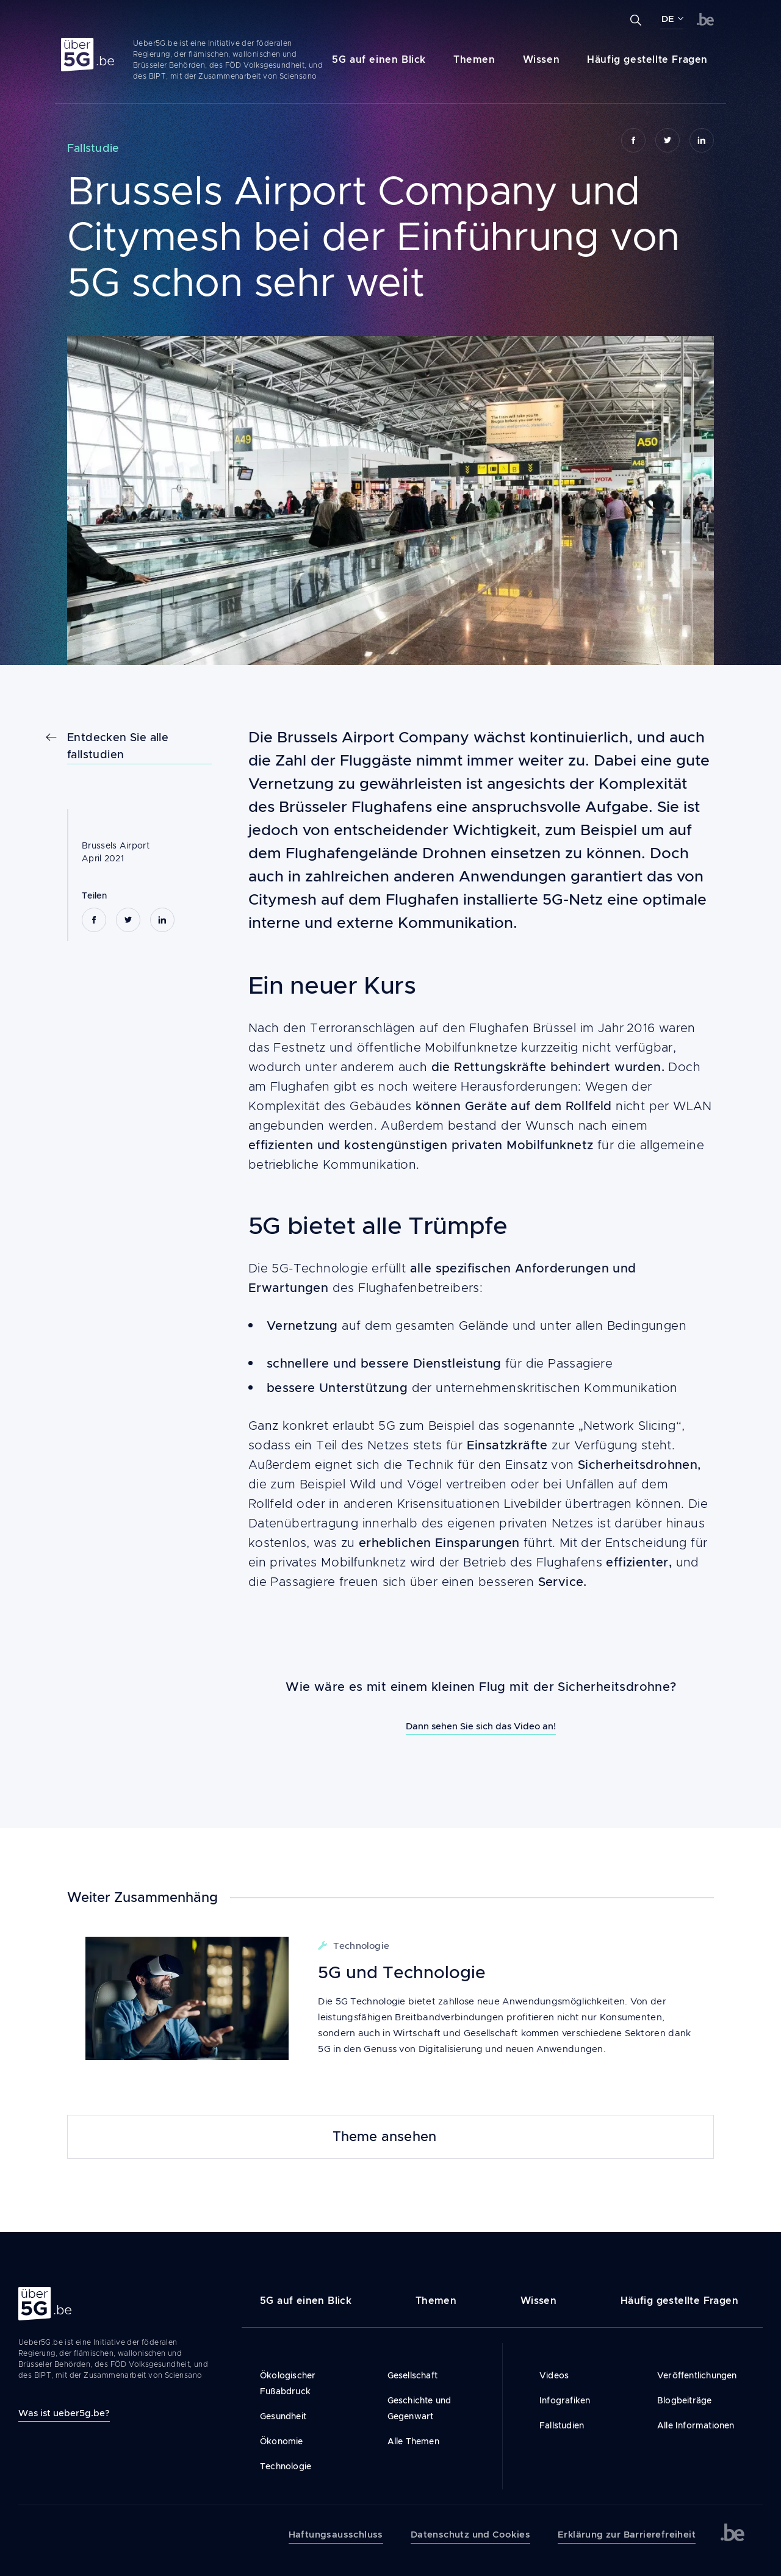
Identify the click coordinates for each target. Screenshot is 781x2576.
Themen (474, 59)
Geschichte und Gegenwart (419, 2408)
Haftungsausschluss (336, 2534)
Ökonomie (281, 2441)
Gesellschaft (412, 2375)
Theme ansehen (385, 2136)
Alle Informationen (696, 2425)
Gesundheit (283, 2416)
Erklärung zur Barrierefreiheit (627, 2534)
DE (667, 19)
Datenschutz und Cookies (470, 2534)
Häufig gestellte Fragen (647, 59)
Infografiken (564, 2400)
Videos (554, 2375)
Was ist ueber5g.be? (64, 2413)
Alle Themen (413, 2441)
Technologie (285, 2466)
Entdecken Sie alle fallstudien (117, 746)
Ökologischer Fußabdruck (287, 2383)
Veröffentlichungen (697, 2375)
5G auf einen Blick (379, 59)
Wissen (541, 59)
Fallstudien (561, 2425)
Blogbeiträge (684, 2400)
